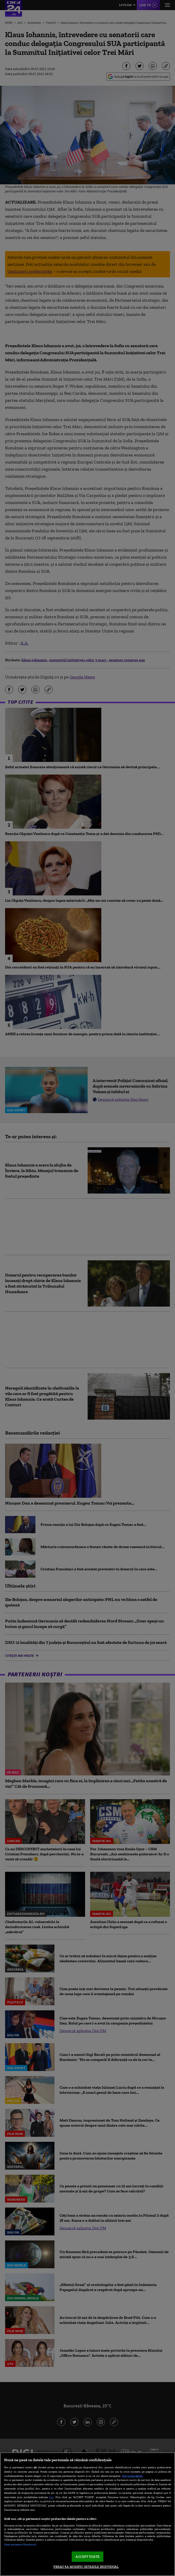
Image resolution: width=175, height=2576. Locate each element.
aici (51, 2497)
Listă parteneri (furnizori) (20, 2544)
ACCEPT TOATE (87, 2557)
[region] (87, 2514)
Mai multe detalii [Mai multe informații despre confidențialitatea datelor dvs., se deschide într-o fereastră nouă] (132, 2476)
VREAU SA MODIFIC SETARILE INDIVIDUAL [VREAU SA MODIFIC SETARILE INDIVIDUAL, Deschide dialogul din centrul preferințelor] (86, 2567)
